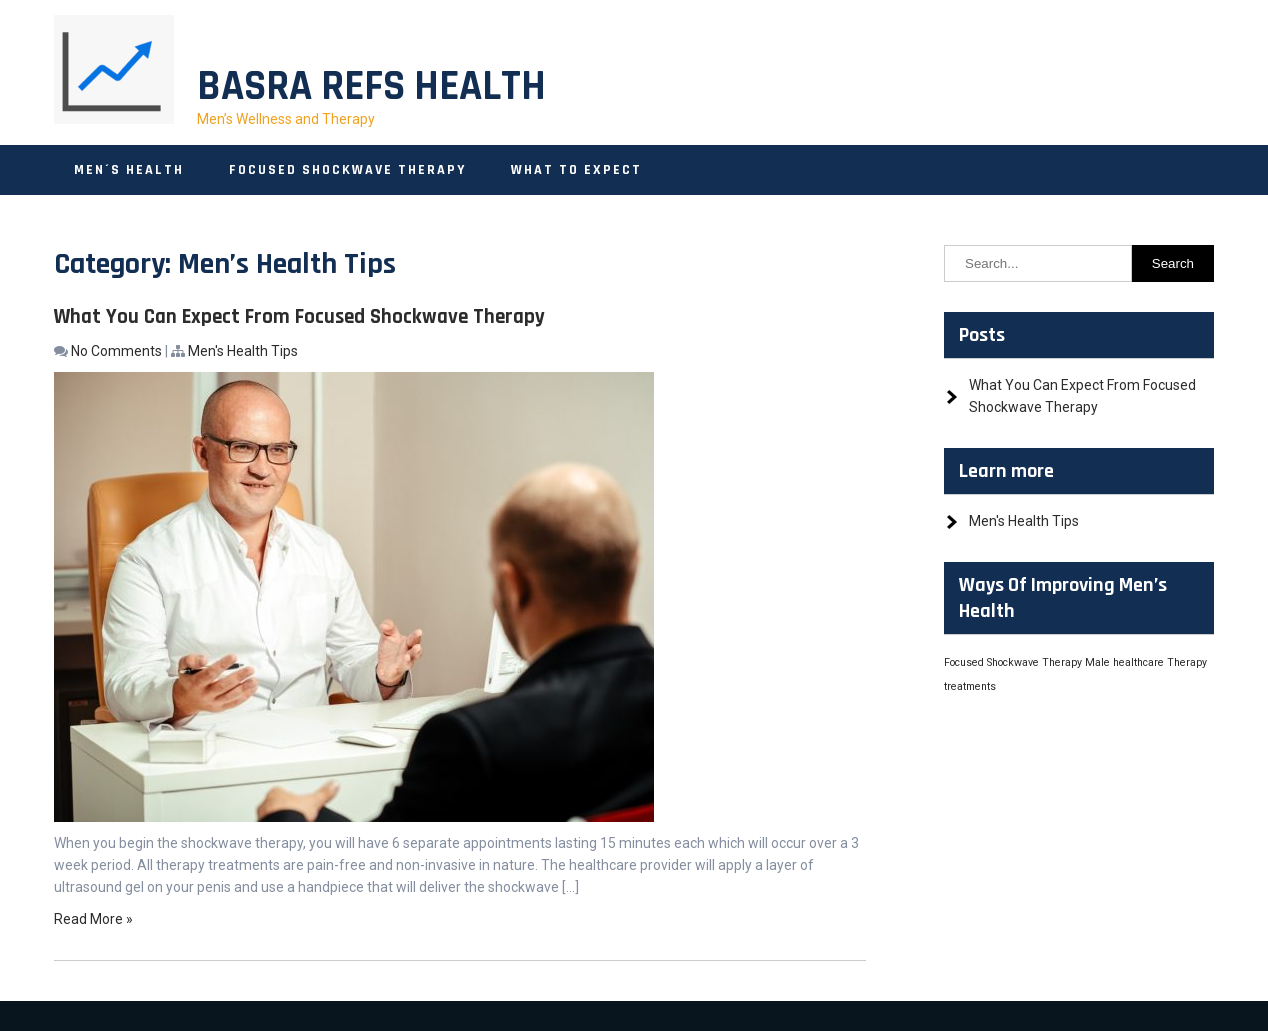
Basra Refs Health (371, 87)
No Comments (116, 351)
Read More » (93, 919)
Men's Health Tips (243, 351)
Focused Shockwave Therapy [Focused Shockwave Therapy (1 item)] (1013, 662)
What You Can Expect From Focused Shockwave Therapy (299, 316)
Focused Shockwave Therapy (347, 170)
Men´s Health (129, 170)
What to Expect (576, 170)
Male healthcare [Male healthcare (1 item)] (1124, 662)
